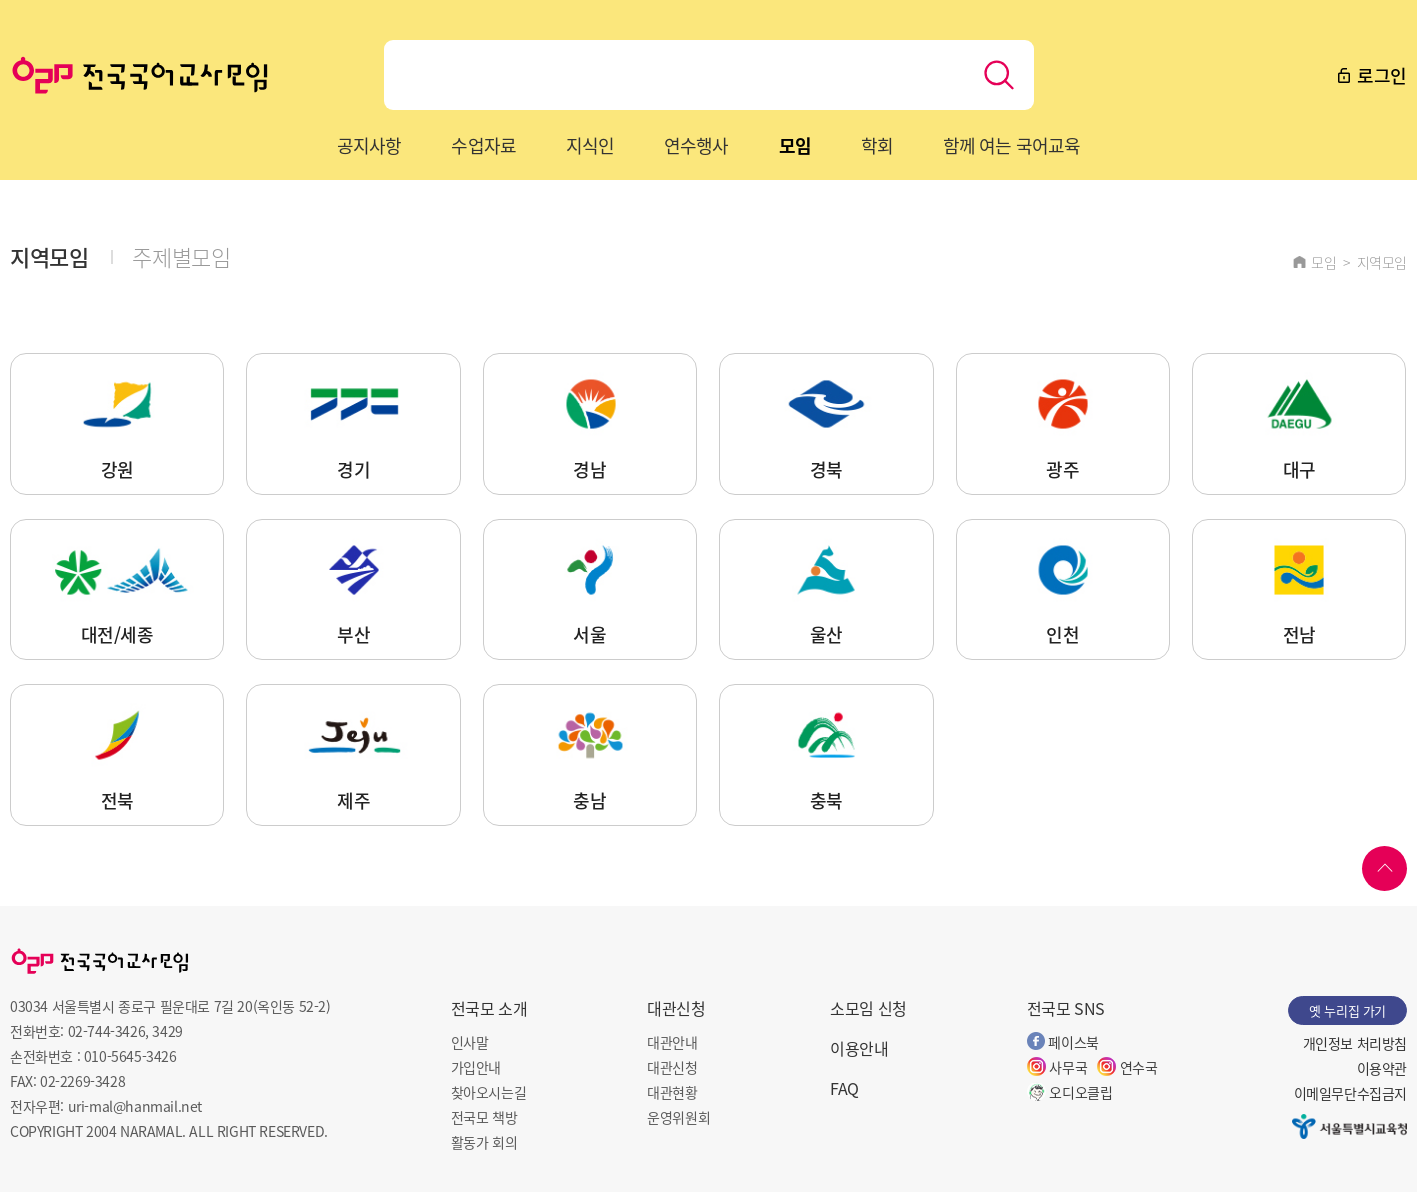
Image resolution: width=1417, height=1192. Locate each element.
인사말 (470, 1042)
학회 (877, 145)
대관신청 (676, 1008)
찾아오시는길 (489, 1092)
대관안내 (672, 1042)
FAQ (844, 1088)
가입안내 (476, 1067)
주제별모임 (181, 256)
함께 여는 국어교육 (1011, 145)
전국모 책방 (484, 1117)
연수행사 (696, 145)
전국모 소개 (489, 1008)
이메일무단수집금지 (1350, 1093)
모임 (795, 145)
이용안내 (859, 1048)
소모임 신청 (868, 1008)
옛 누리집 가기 (1347, 1010)
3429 (167, 1031)
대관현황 (672, 1092)
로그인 (1371, 75)
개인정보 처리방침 (1355, 1043)
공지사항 (369, 145)
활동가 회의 (484, 1142)
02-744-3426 (107, 1031)
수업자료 (483, 145)
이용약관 (1382, 1068)
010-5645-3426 (130, 1056)
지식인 (590, 145)
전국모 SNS (1066, 1008)
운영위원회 (678, 1117)
